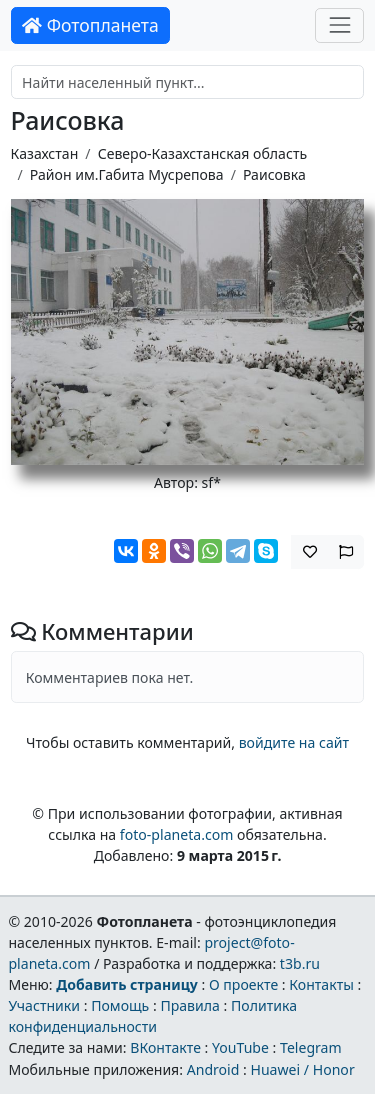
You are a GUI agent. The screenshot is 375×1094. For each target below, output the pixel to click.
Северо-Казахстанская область (202, 153)
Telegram (311, 1047)
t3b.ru (300, 963)
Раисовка (274, 174)
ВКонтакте (165, 1047)
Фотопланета (90, 25)
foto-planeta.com (177, 834)
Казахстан (45, 153)
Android (213, 1069)
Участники (44, 1005)
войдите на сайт (294, 742)
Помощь (120, 1005)
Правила (189, 1005)
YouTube (240, 1047)
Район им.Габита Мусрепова (127, 174)
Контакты (321, 984)
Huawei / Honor (302, 1069)
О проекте (243, 984)
